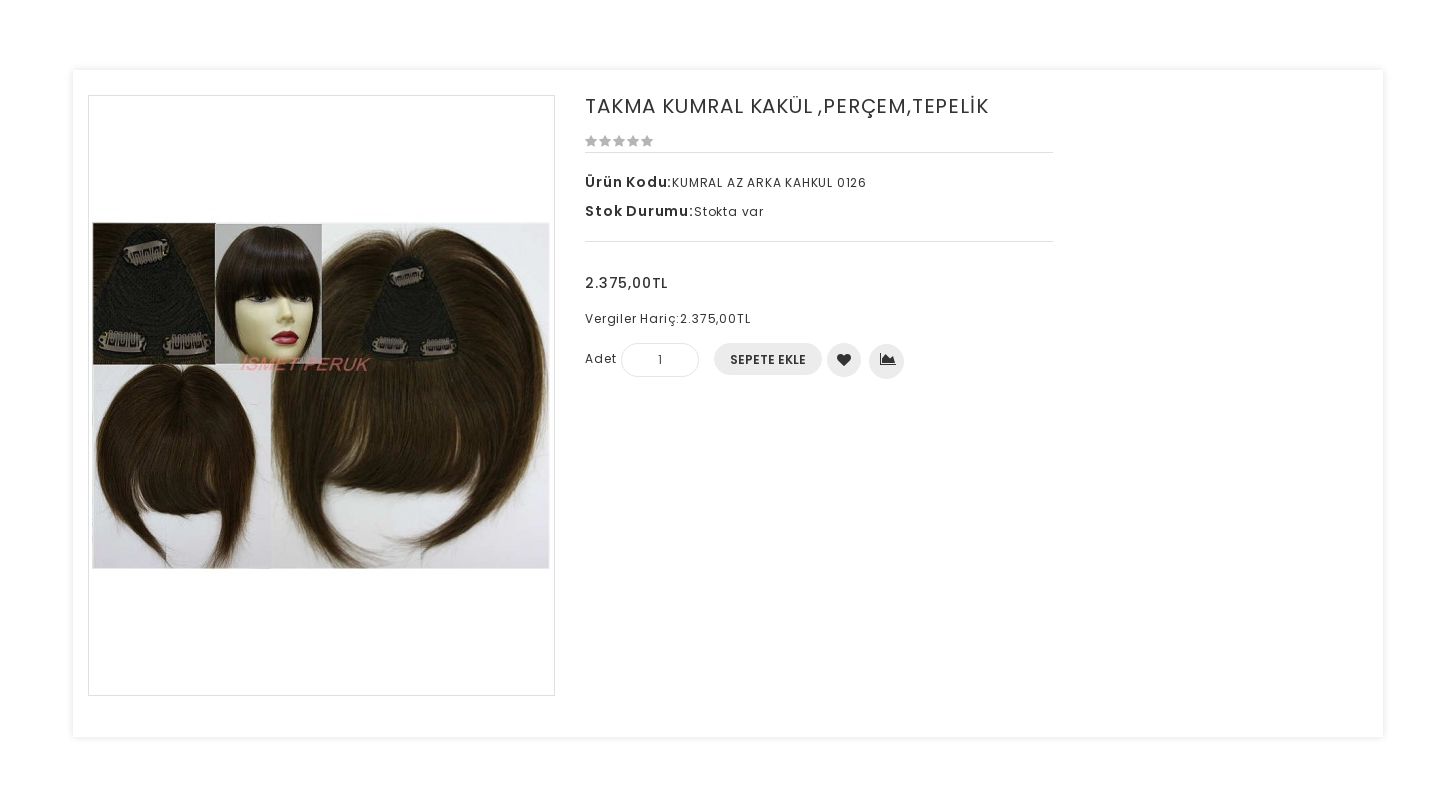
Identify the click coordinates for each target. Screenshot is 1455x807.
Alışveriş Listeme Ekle (844, 360)
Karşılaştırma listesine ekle (888, 359)
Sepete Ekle (768, 359)
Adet (600, 358)
